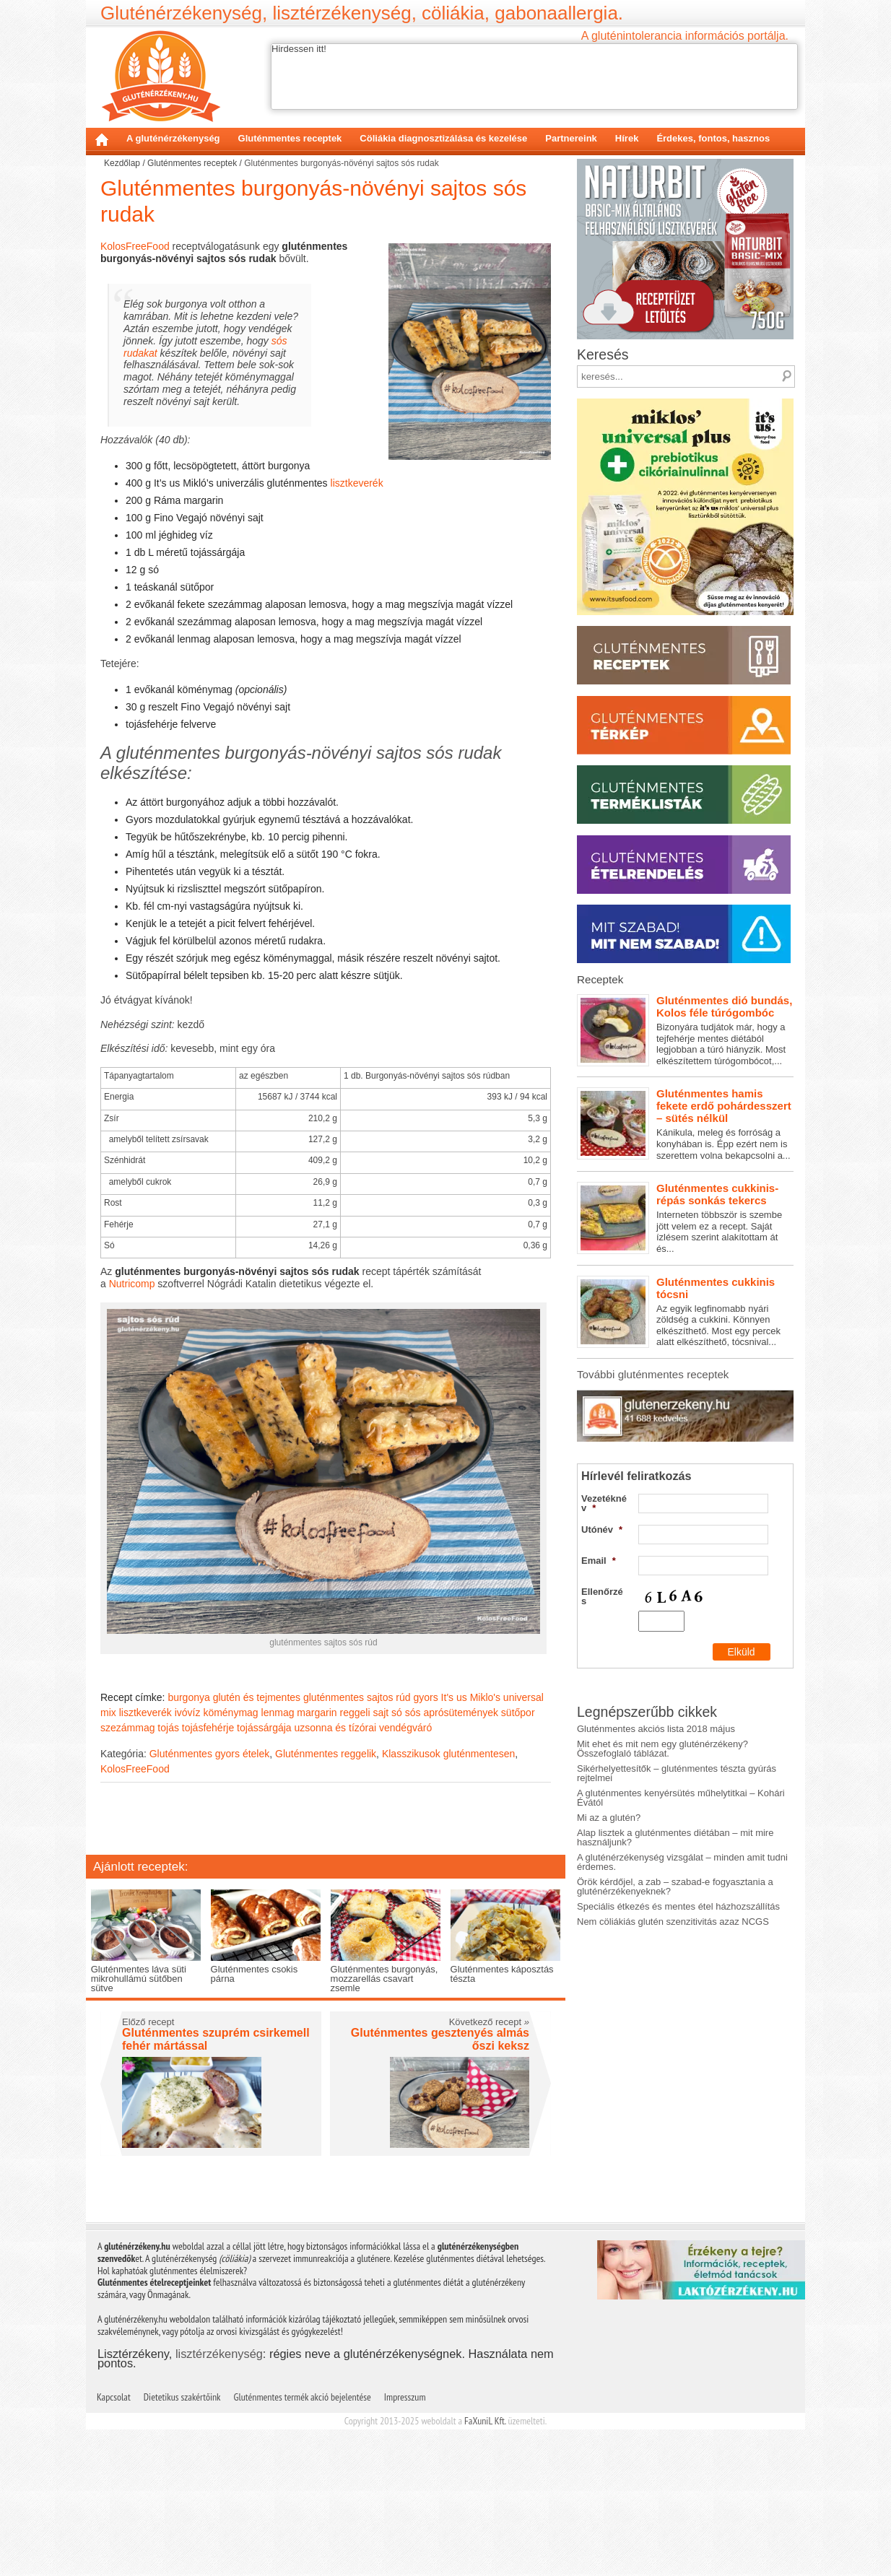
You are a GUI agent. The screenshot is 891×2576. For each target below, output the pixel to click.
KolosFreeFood (135, 246)
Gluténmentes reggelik (325, 1753)
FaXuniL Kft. (484, 2420)
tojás (168, 1727)
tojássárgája (264, 1727)
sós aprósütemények (451, 1712)
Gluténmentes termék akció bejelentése (302, 2396)
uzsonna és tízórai (336, 1727)
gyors (425, 1697)
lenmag (278, 1712)
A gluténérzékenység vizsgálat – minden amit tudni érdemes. (682, 1872)
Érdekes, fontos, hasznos (713, 138)
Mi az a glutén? (608, 1827)
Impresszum (405, 2396)
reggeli (354, 1712)
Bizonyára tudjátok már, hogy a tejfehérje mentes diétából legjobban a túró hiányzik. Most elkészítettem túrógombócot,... (685, 1030)
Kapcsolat (114, 2396)
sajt (380, 1712)
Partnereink (571, 138)
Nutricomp (132, 1283)
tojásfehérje (208, 1727)
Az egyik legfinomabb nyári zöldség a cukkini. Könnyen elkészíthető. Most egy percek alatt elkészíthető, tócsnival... (685, 1312)
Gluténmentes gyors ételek (209, 1753)
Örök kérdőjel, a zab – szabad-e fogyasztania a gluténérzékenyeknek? (675, 1897)
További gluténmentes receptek (653, 1374)
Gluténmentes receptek (290, 138)
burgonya (188, 1697)
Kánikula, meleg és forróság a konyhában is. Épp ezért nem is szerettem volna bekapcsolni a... (685, 1123)
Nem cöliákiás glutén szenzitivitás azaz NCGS (673, 1931)
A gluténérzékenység (173, 138)
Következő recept (489, 2022)
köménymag (230, 1712)
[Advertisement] (326, 1820)
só (396, 1712)
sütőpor (518, 1712)
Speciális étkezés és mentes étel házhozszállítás (678, 1916)
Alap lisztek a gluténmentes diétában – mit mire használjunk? (675, 1847)
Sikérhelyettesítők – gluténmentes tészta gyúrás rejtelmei (676, 1783)
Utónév (601, 1487)
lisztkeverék (357, 483)
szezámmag (127, 1727)
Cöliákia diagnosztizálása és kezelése (443, 138)
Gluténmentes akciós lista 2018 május (656, 1738)
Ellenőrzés (602, 1554)
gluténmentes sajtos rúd (357, 1697)
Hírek (627, 138)
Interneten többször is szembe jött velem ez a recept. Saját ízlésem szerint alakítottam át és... (685, 1218)
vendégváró (405, 1727)
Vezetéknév (604, 1461)
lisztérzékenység (219, 2353)
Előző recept (148, 2022)
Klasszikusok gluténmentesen (448, 1753)
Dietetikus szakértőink (182, 2396)
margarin (316, 1712)
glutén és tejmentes (256, 1697)
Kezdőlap (102, 139)
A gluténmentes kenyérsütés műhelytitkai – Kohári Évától (681, 1808)
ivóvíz (188, 1712)
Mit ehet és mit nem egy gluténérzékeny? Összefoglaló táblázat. (662, 1759)
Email (598, 1518)
